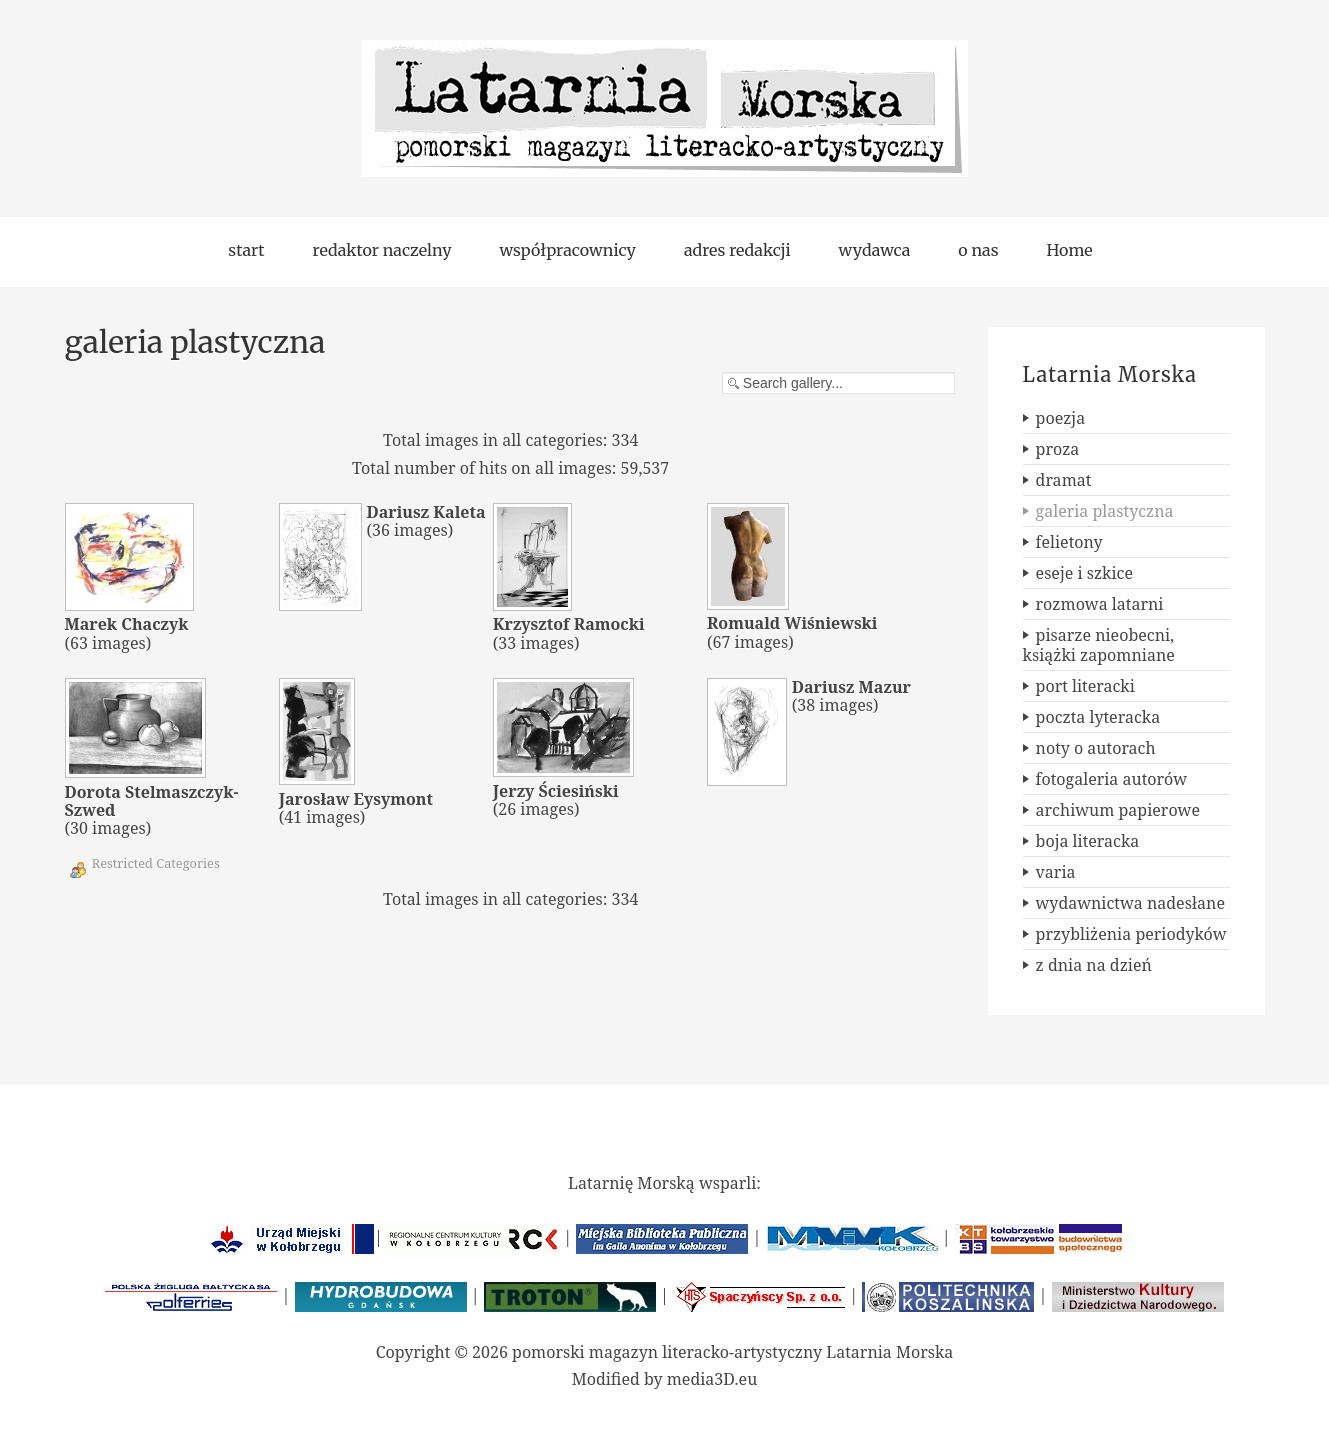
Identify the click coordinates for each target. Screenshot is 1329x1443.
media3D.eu (712, 1379)
